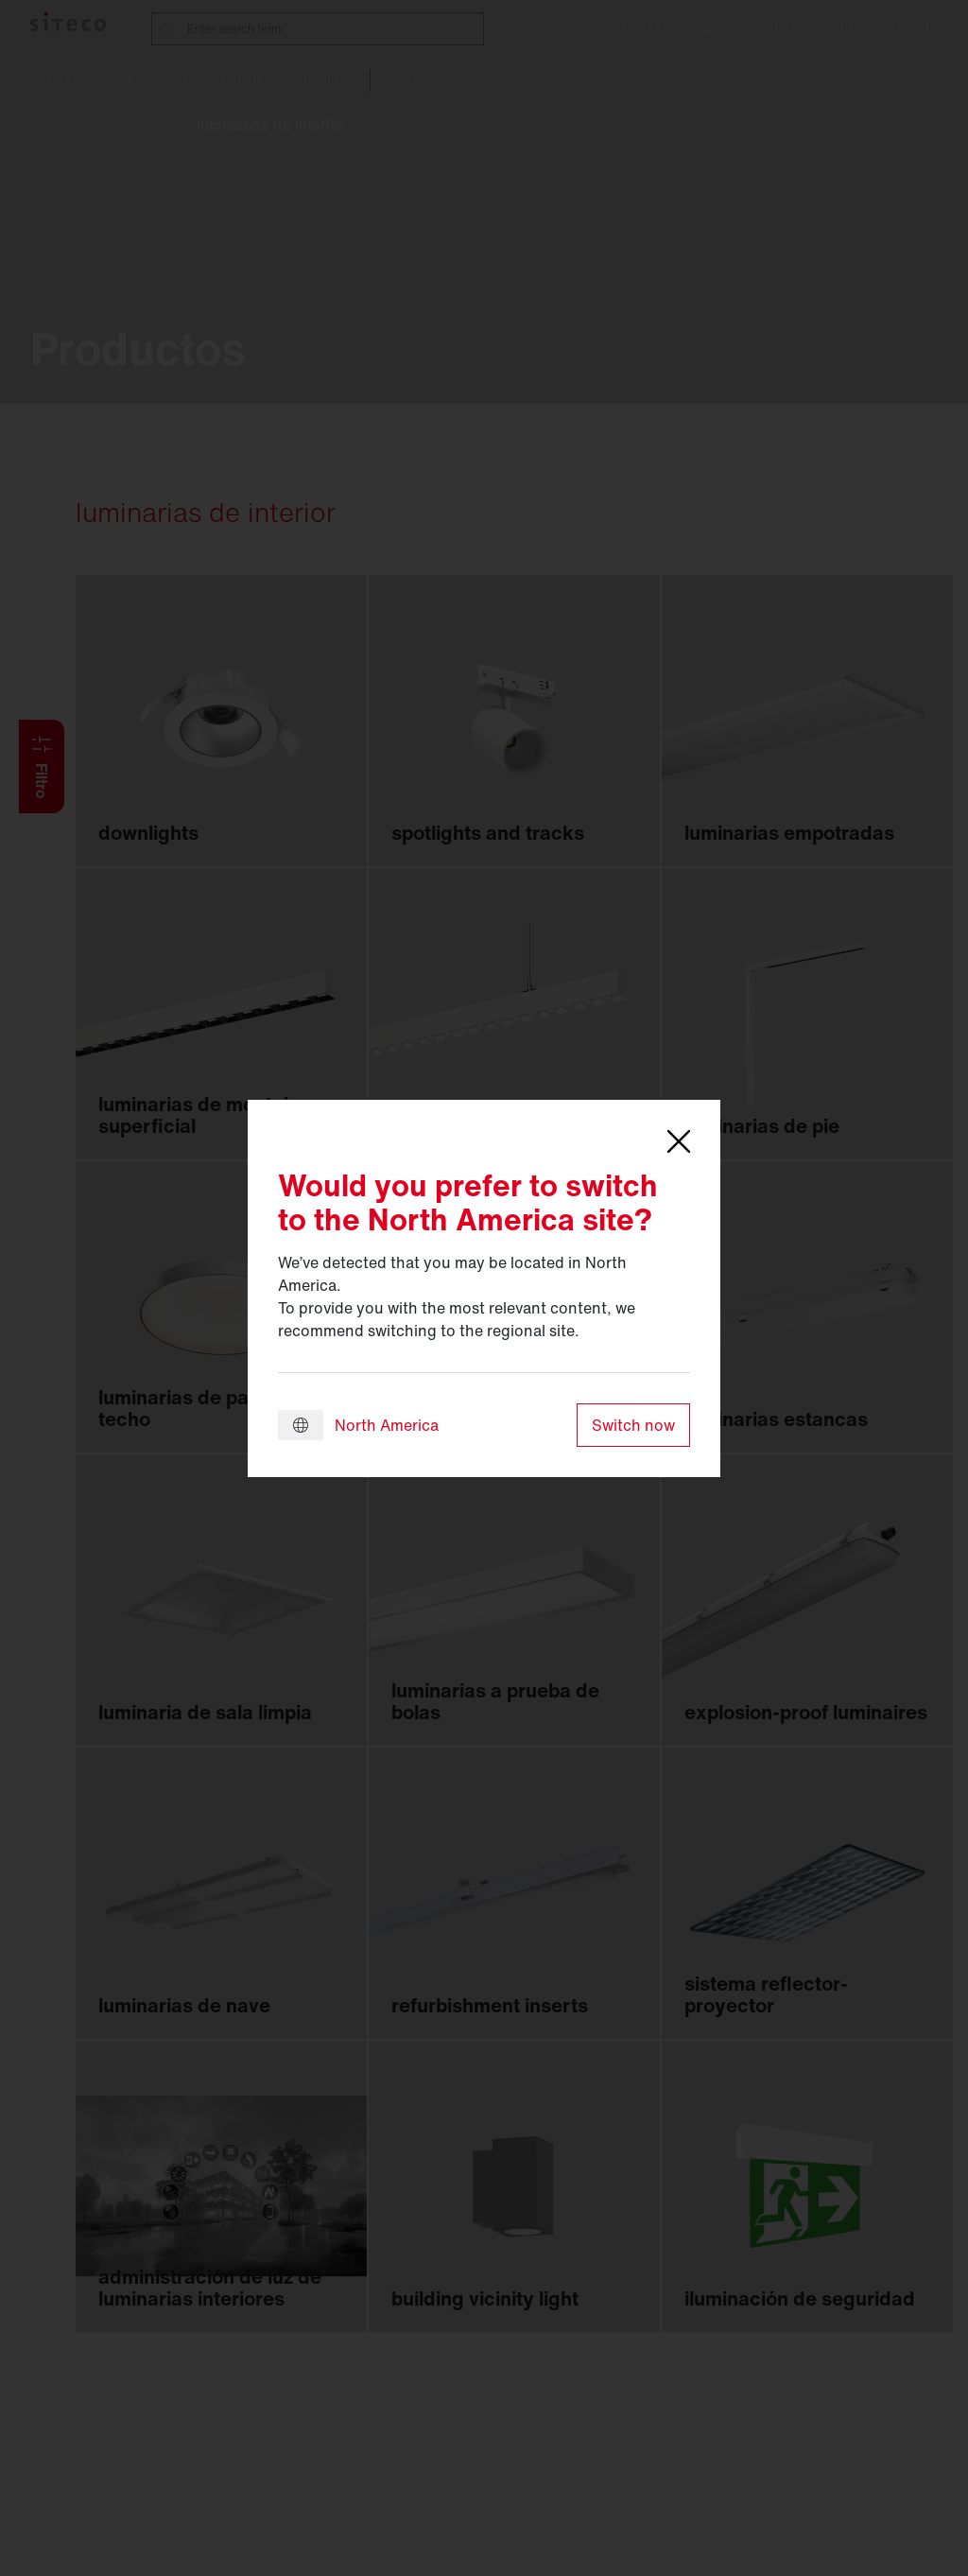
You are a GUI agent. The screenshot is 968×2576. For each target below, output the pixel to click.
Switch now (633, 1425)
